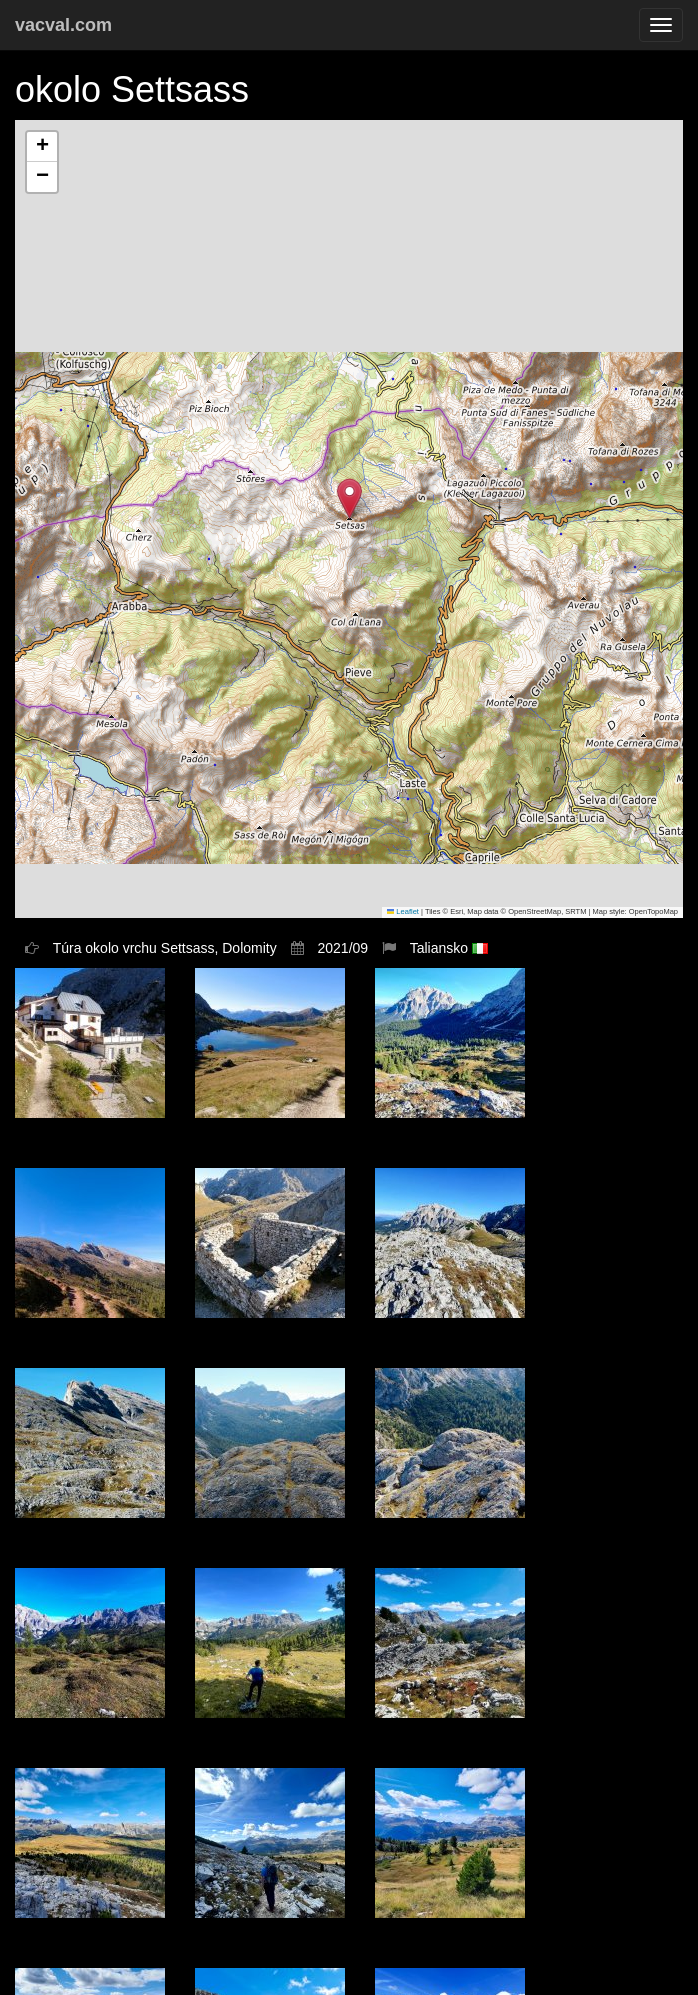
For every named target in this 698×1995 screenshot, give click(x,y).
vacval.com (63, 25)
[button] (349, 498)
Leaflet (403, 911)
